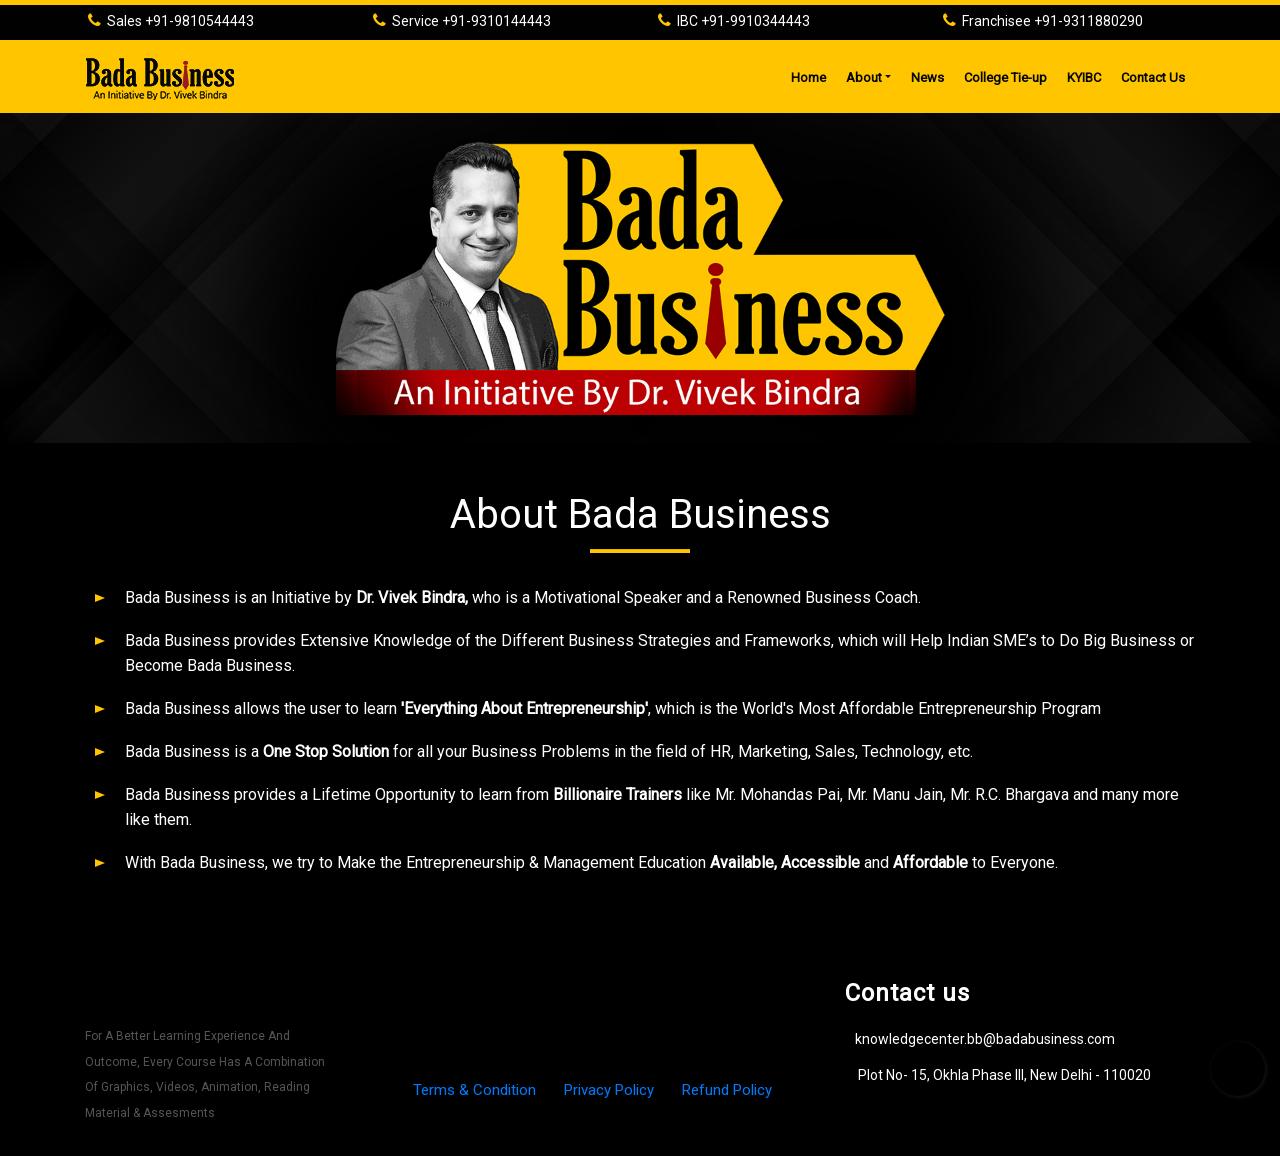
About (864, 77)
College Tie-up (1005, 77)
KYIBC (1084, 77)
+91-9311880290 (1088, 21)
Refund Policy (727, 1090)
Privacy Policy (609, 1090)
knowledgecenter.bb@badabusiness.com (985, 1039)
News (927, 77)
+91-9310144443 (496, 21)
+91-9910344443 (755, 21)
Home (813, 74)
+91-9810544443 (199, 21)
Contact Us (1153, 77)
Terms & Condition (476, 1090)
